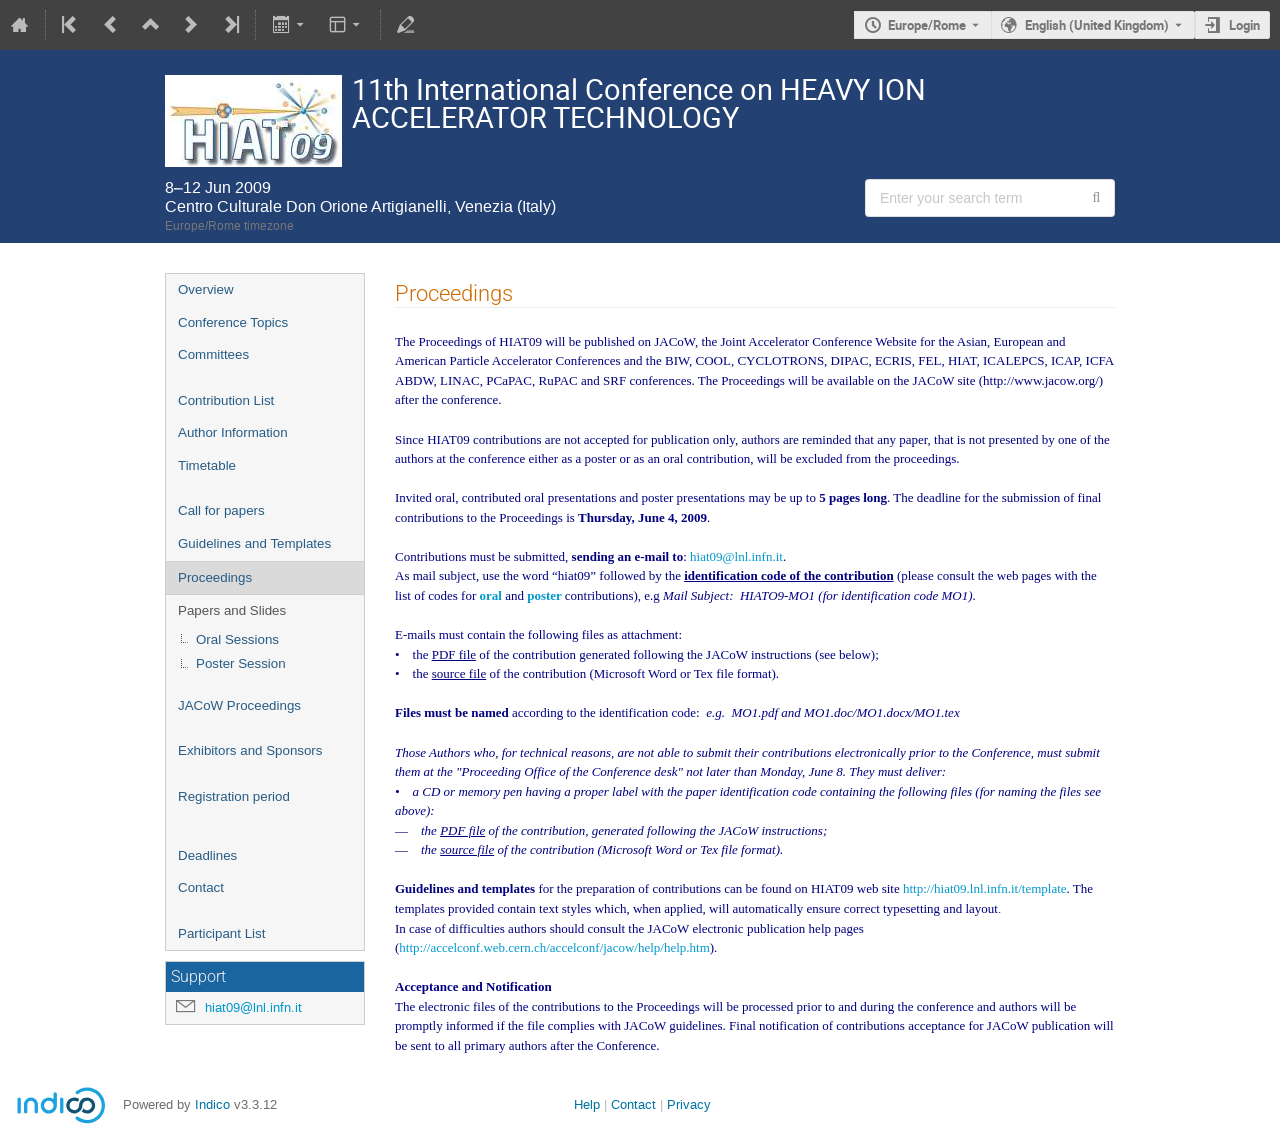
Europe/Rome (927, 25)
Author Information (233, 432)
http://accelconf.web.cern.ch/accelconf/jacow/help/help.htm (554, 947)
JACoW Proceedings (239, 705)
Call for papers (221, 510)
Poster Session (241, 663)
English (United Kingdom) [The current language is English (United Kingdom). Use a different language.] (1097, 25)
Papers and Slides (232, 610)
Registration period (234, 796)
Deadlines (207, 855)
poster (546, 595)
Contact (201, 887)
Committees (213, 354)
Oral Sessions (237, 639)
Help (587, 1104)
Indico (212, 1104)
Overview (206, 289)
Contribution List (226, 400)
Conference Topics (233, 322)
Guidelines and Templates (254, 543)
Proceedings (215, 577)
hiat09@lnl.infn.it (253, 1007)
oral (492, 595)
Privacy (689, 1104)
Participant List (221, 933)
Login (1244, 25)
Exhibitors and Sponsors (250, 750)
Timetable (207, 465)
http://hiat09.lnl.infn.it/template (985, 888)
